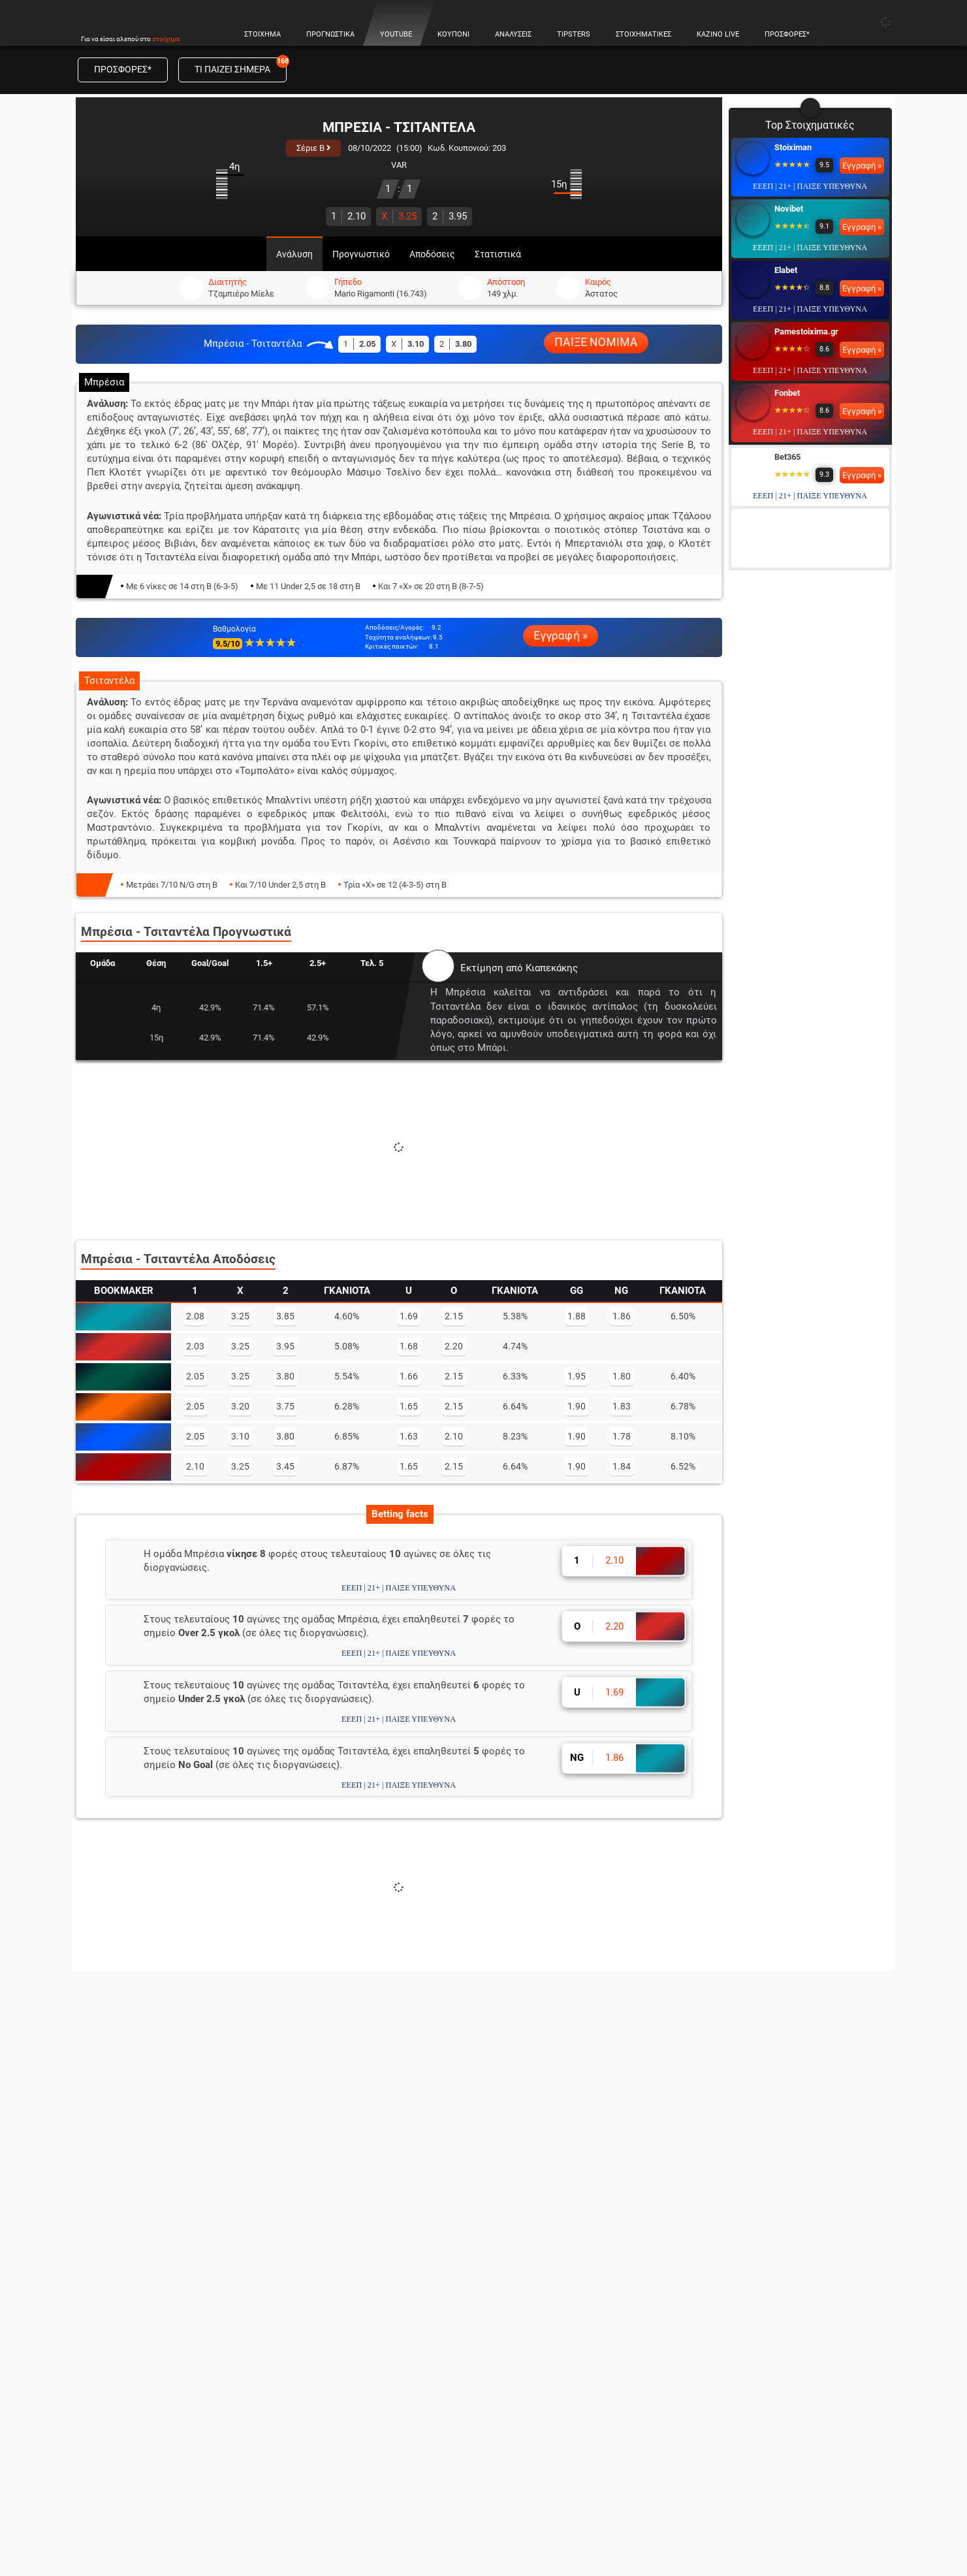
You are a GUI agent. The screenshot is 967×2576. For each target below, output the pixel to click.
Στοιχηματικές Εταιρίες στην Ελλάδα (582, 2168)
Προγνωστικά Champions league (365, 2253)
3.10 (240, 1436)
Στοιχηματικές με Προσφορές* (569, 2211)
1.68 (409, 1346)
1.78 (621, 1436)
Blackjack (728, 2253)
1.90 (576, 1406)
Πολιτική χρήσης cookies (438, 2495)
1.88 (576, 1316)
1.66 (409, 1376)
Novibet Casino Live (749, 2315)
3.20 (240, 1406)
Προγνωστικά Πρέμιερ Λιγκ (356, 2337)
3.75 (285, 1406)
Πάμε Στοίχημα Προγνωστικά (359, 2168)
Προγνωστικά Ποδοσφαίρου (357, 2190)
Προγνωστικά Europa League (358, 2273)
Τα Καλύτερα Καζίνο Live (760, 2211)
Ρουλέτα (727, 2232)
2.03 (195, 1346)
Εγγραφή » (560, 635)
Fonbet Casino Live (747, 2379)
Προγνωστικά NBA (337, 2232)
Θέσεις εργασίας (538, 2495)
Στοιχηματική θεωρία (138, 2294)
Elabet (785, 270)
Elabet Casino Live (746, 2337)
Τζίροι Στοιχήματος (134, 2315)
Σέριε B (313, 148)
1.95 (576, 1376)
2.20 (454, 1346)
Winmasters (796, 518)
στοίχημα (166, 39)
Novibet (788, 209)
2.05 (195, 1376)
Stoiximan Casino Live (753, 2294)
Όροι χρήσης (347, 2495)
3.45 (285, 1466)
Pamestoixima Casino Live (762, 2358)
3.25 (399, 216)
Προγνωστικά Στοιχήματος (149, 2168)
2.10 (348, 216)
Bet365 (787, 457)
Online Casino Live (746, 2168)
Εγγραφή (807, 2012)
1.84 (621, 1466)
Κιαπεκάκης (552, 968)
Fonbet (787, 393)
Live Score (114, 2273)
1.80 (621, 1376)
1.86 (621, 1316)
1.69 (409, 1316)
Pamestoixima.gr (806, 331)
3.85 (285, 1316)
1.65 (409, 1406)
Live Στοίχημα (121, 2253)
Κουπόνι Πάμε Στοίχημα (143, 2190)
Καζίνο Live (732, 2190)
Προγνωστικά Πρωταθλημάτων (159, 2232)
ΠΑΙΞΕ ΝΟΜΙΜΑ (596, 342)
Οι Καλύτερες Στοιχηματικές (565, 2190)
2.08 (195, 1316)
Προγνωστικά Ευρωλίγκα (351, 2294)
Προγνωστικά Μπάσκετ (347, 2211)
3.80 (285, 1376)
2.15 (454, 1316)
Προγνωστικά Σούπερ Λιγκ (354, 2315)
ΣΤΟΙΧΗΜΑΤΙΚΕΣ (585, 2140)
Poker (721, 2273)
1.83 (621, 1406)
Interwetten (795, 580)
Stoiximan (793, 147)
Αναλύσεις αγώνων (134, 2211)
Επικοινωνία (612, 2495)
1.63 (409, 1436)
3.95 (449, 216)
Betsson (789, 641)
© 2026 (293, 2495)
